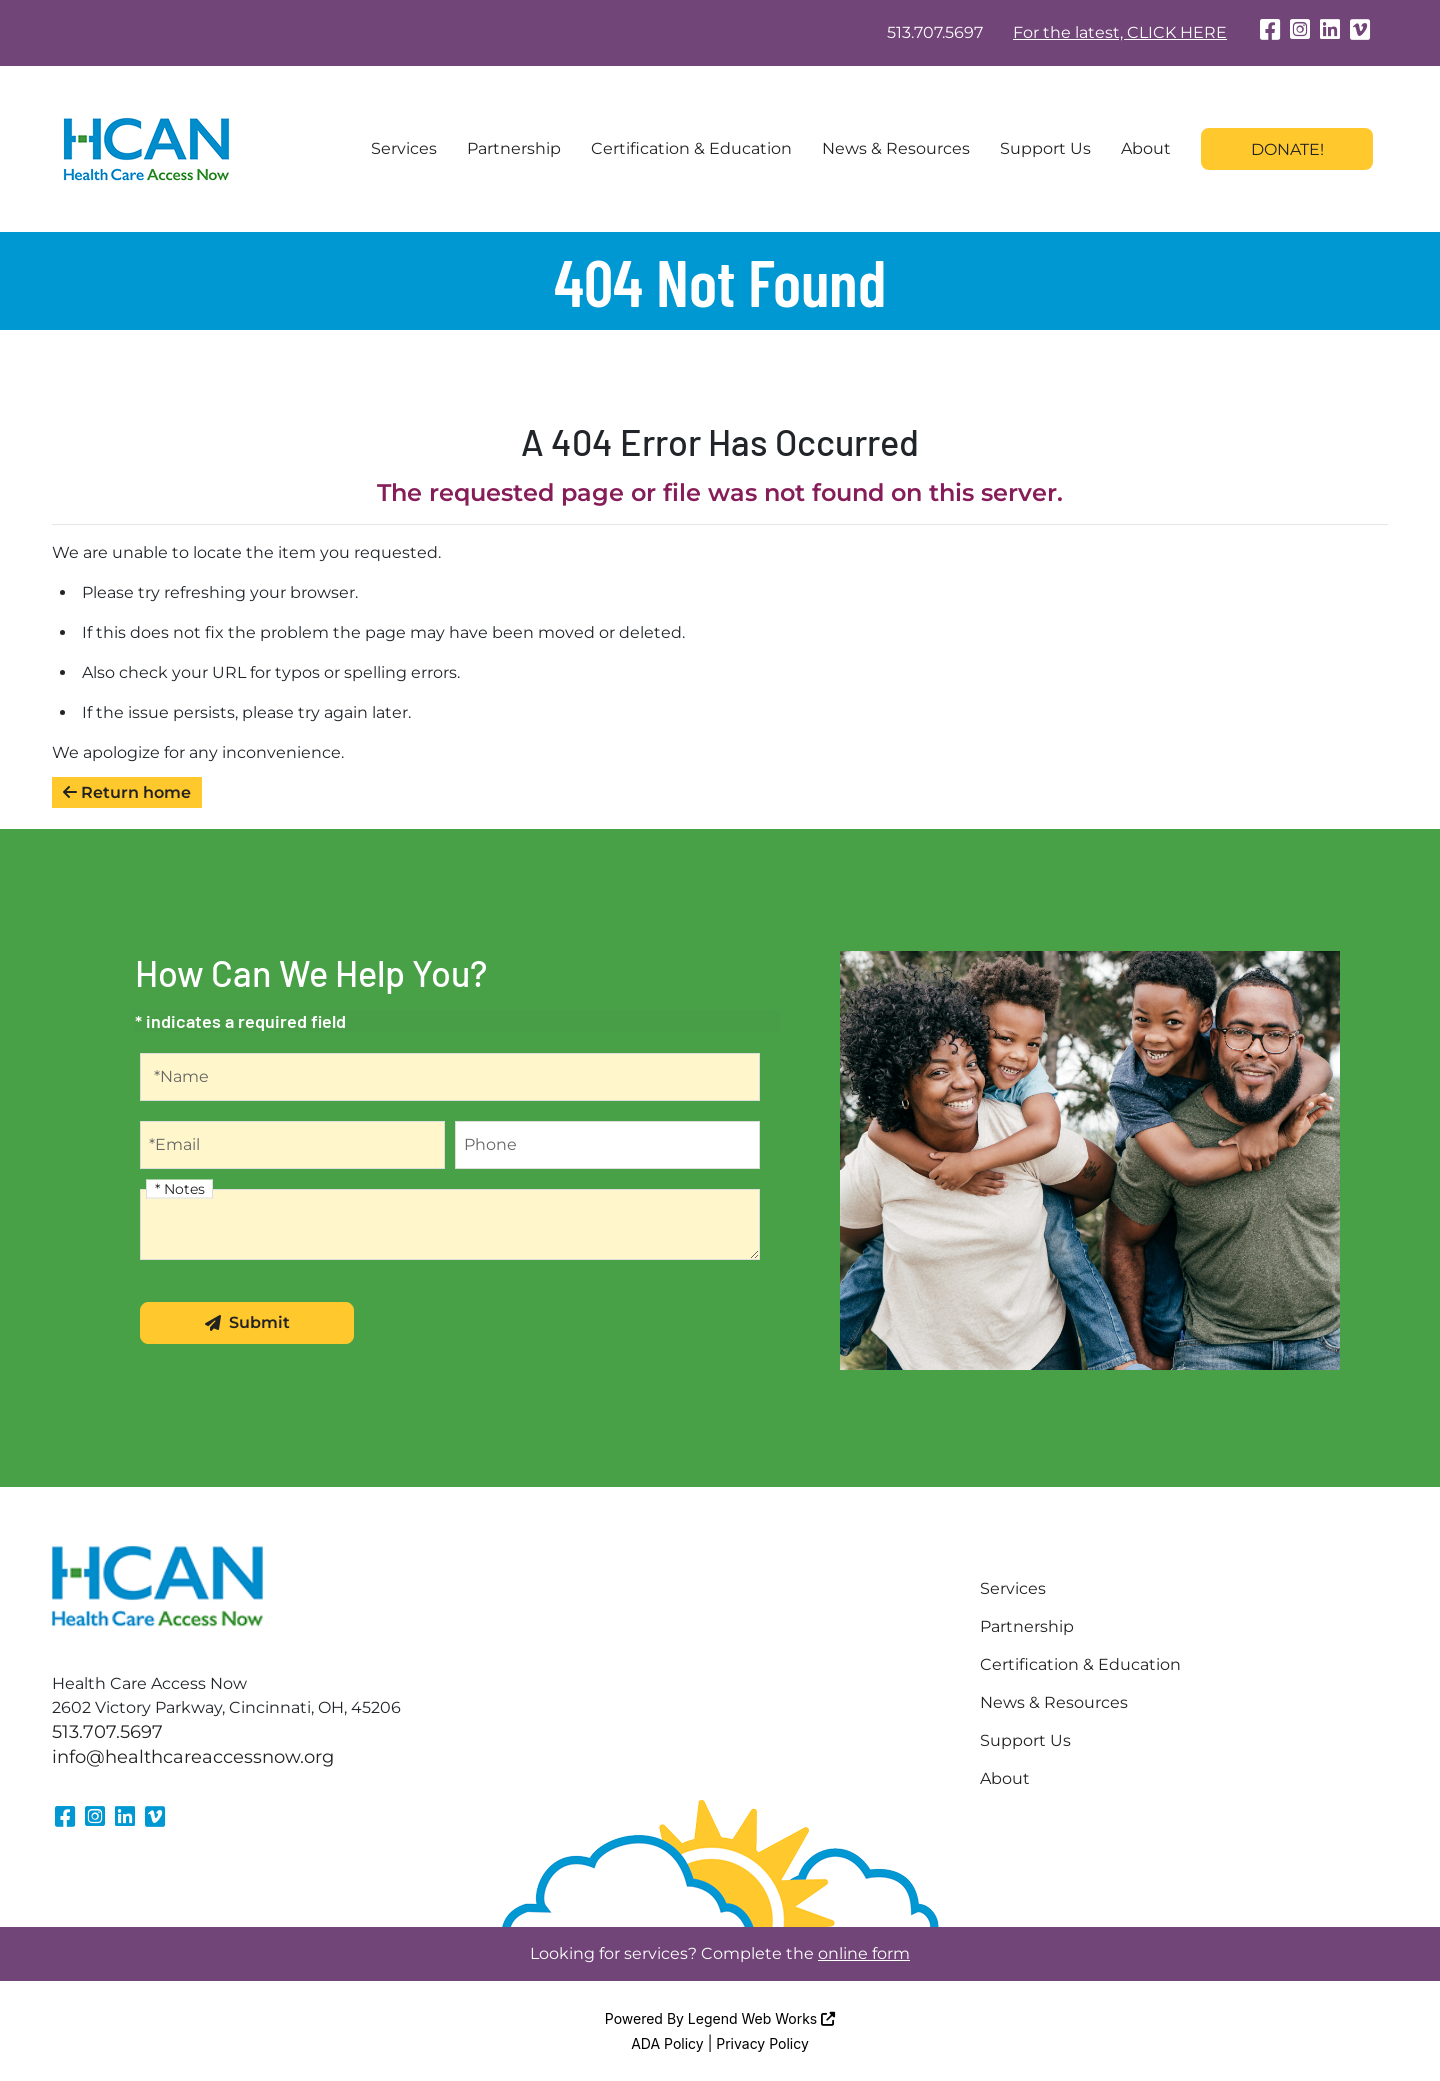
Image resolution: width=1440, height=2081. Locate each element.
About (1146, 148)
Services (404, 148)
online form (864, 1953)
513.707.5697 (935, 32)
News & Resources (896, 148)
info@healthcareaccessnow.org (193, 1757)
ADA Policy (667, 2043)
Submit (247, 1322)
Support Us (1045, 148)
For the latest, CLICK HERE (1120, 32)
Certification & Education (691, 148)
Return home (127, 792)
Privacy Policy (762, 2043)
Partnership (514, 148)
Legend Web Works (761, 2018)
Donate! (1287, 149)
